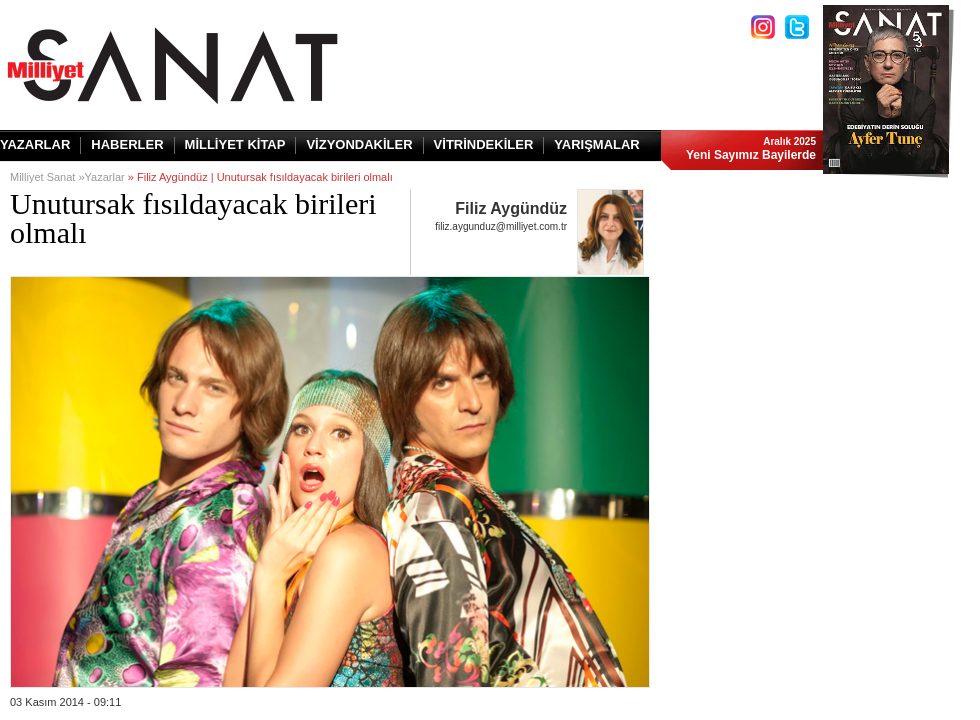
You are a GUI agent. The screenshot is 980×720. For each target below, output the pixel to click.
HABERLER (127, 144)
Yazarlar (105, 177)
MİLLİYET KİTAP (235, 144)
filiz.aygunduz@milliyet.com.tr (501, 226)
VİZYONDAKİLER (359, 144)
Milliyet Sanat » (47, 177)
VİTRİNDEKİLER (484, 144)
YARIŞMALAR (596, 144)
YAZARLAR (35, 144)
